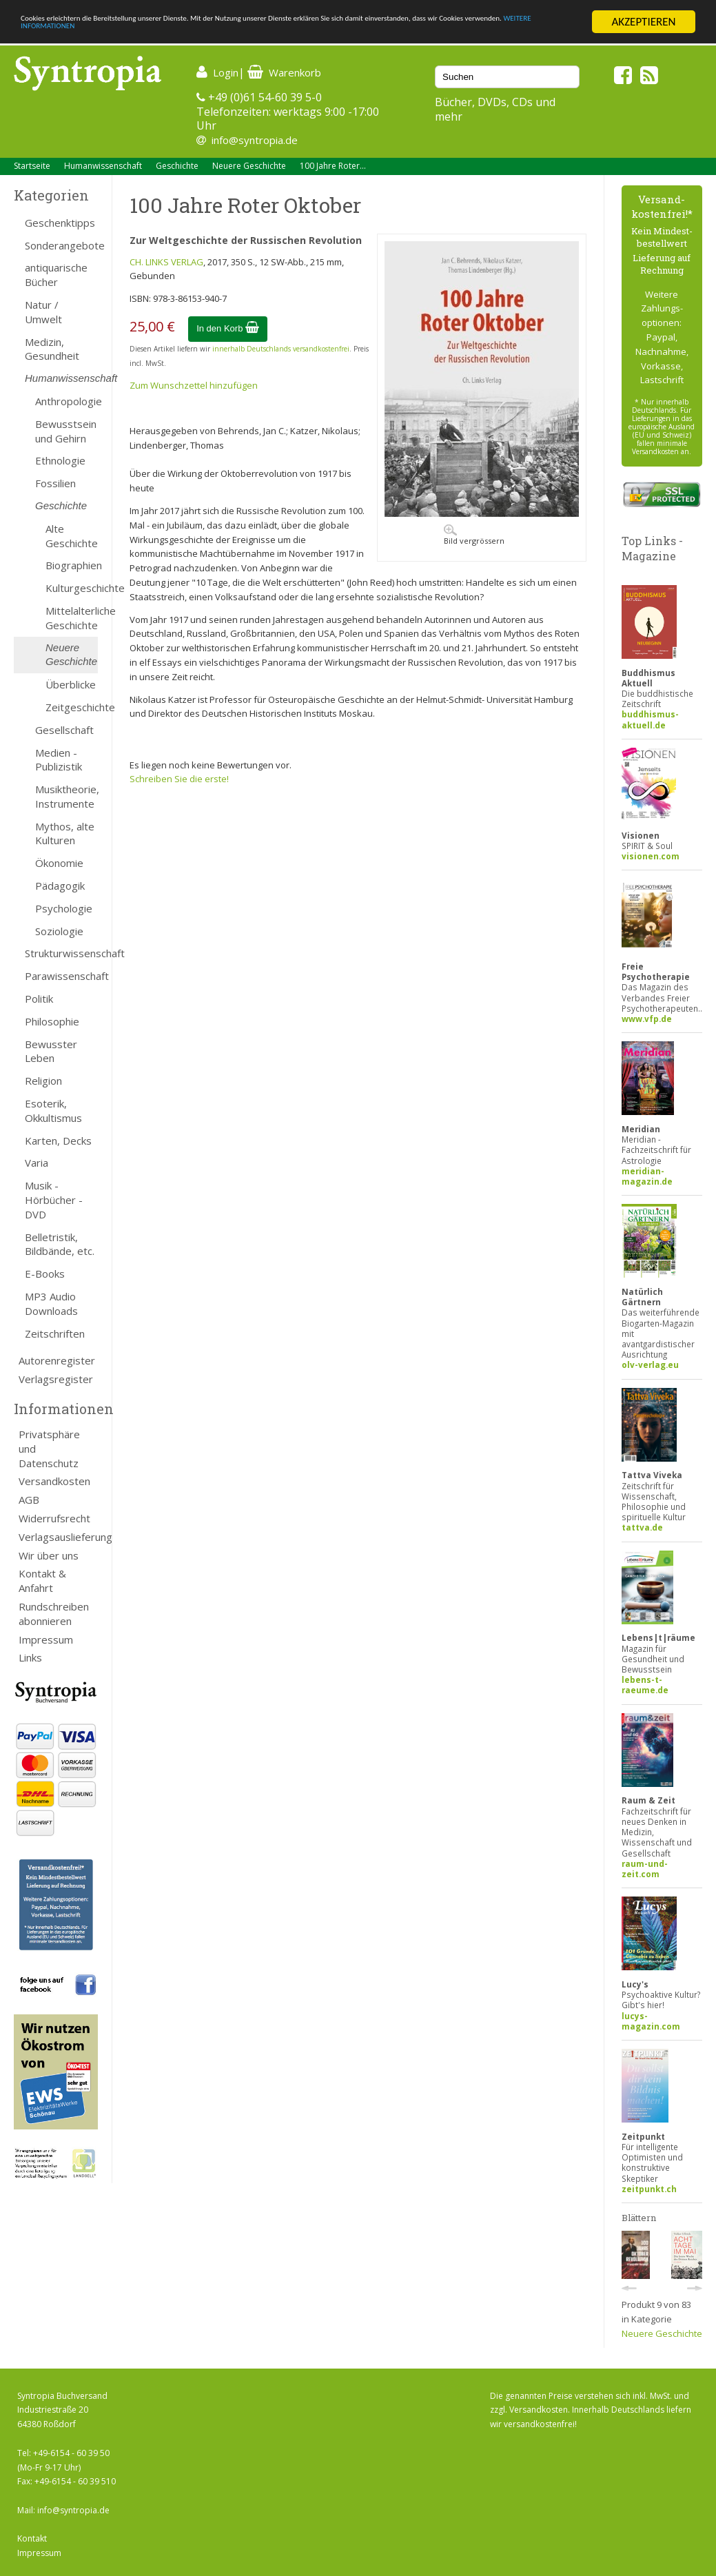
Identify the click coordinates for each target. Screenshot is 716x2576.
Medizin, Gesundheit (52, 349)
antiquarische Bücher (56, 274)
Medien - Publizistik (58, 760)
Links (30, 1657)
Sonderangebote (61, 245)
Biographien (71, 565)
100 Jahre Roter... (333, 166)
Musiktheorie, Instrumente (66, 796)
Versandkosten (54, 1481)
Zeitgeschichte (71, 707)
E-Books (45, 1273)
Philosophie (52, 1021)
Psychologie (63, 908)
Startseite (32, 166)
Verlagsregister (56, 1379)
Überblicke (70, 684)
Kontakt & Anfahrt (42, 1580)
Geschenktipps (60, 222)
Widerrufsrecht (54, 1518)
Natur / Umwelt (43, 312)
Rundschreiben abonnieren (54, 1613)
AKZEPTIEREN (643, 21)
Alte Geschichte (71, 536)
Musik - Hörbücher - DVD (54, 1199)
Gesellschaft (64, 730)
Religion (43, 1080)
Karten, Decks (58, 1140)
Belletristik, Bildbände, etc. (59, 1244)
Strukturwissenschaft (61, 953)
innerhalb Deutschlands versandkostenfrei (280, 349)
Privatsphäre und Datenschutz (49, 1448)
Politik (39, 998)
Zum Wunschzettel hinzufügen (194, 385)
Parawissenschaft (61, 976)
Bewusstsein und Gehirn (65, 431)
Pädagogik (60, 885)
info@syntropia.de (255, 140)
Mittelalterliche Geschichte (71, 618)
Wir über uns (49, 1555)
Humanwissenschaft (103, 166)
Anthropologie (66, 401)
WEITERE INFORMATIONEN (298, 34)
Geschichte (177, 166)
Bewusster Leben (51, 1051)
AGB (29, 1499)
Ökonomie (59, 863)
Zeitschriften (55, 1333)
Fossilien (55, 483)
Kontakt (32, 2538)
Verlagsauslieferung (58, 1537)
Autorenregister (57, 1360)
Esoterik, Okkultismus (53, 1110)
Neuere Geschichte (249, 166)
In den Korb (227, 328)
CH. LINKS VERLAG (166, 262)
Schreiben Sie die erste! (179, 779)
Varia (36, 1162)
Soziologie (59, 931)
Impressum (46, 1639)
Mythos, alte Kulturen (64, 833)
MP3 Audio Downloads (51, 1303)
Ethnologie (60, 460)
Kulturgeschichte (71, 588)
